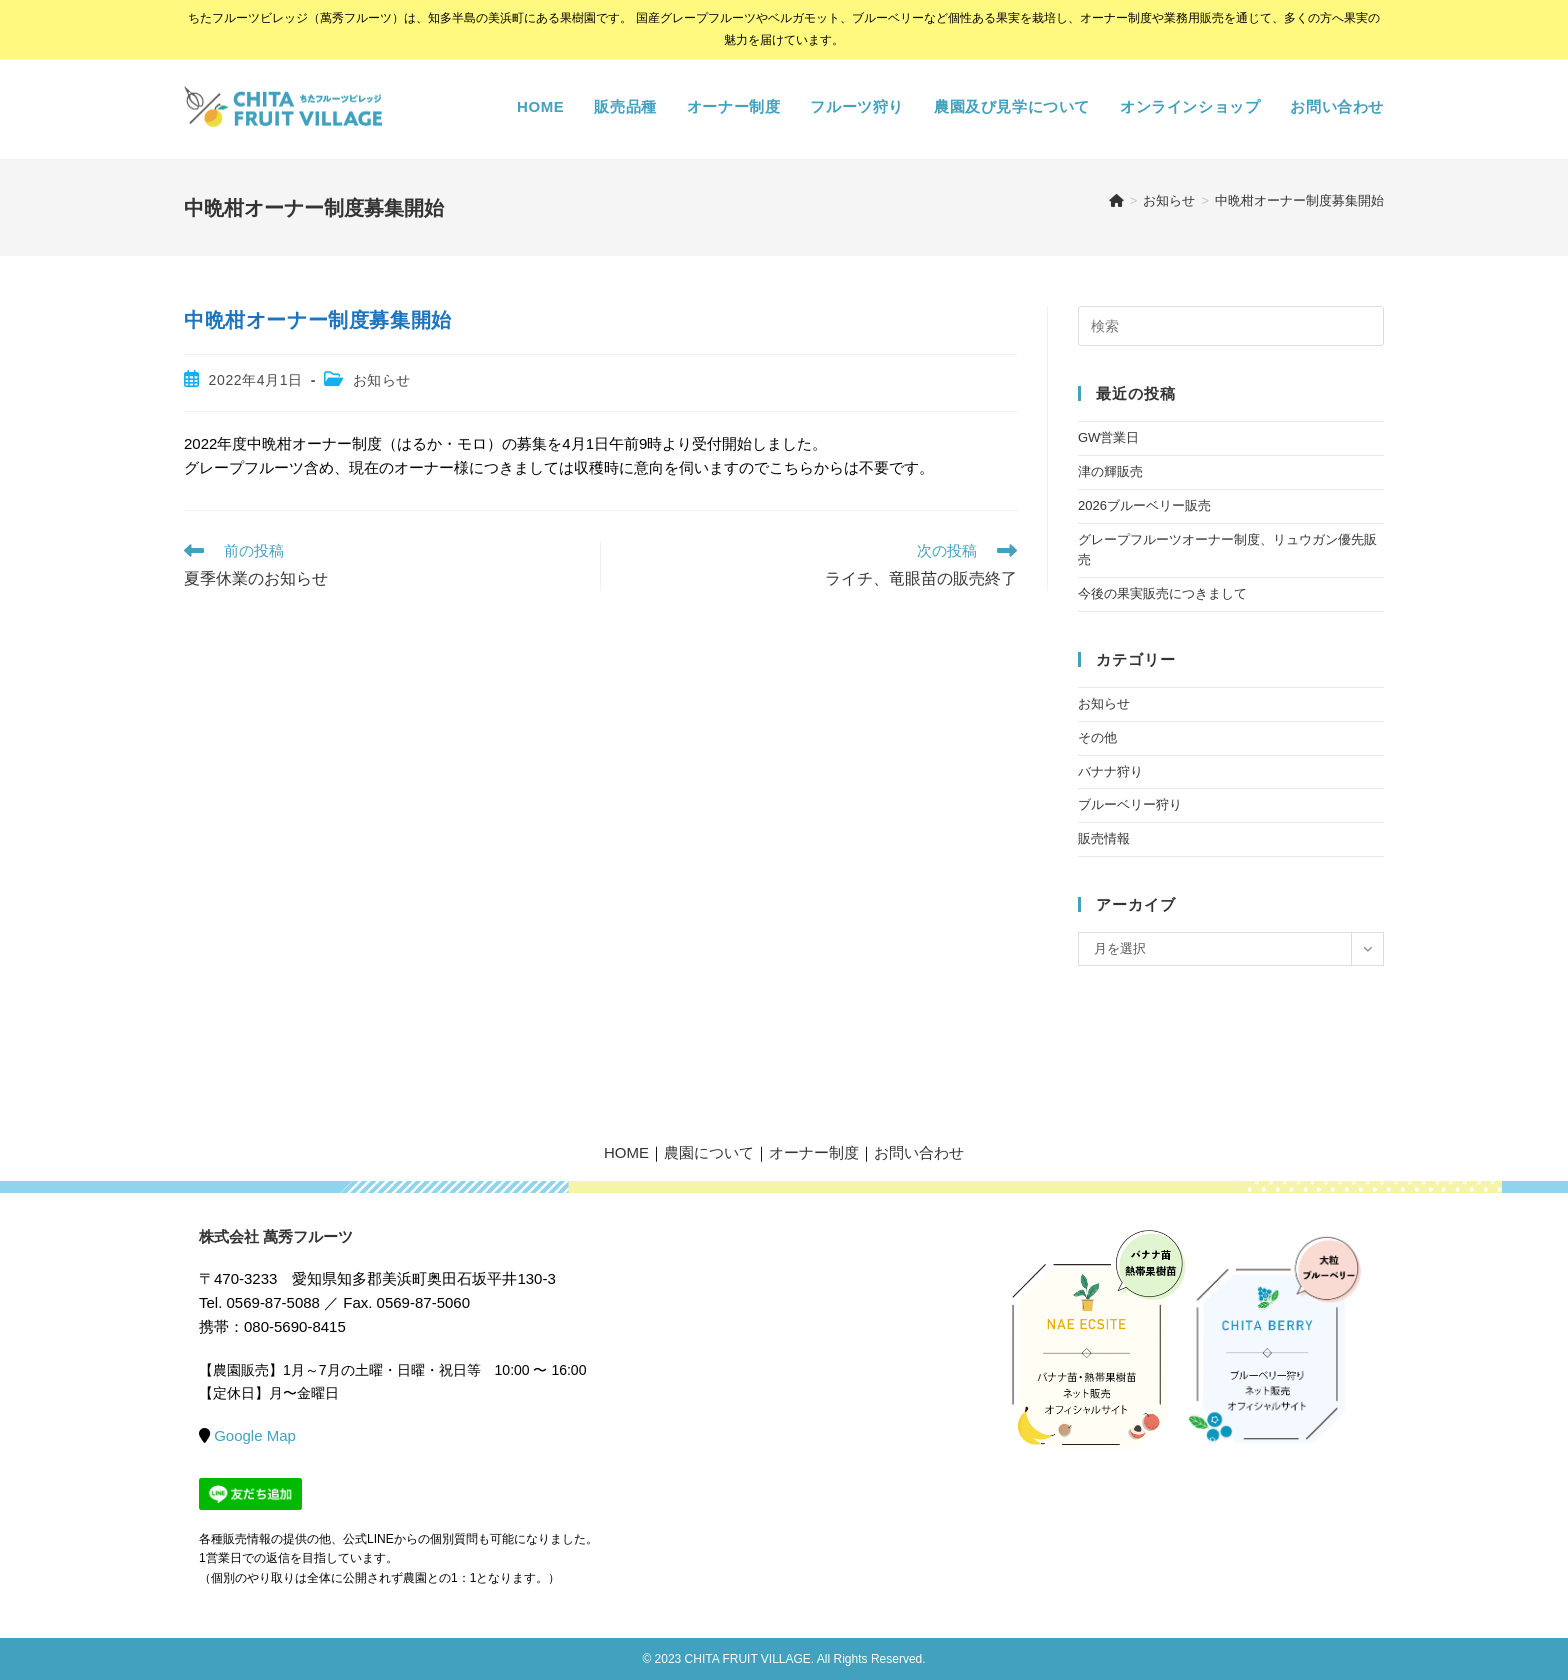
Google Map (255, 1435)
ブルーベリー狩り (1130, 804)
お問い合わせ (919, 1152)
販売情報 (1104, 838)
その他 (1097, 737)
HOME (626, 1152)
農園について (709, 1152)
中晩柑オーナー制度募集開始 (1299, 200)
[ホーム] (1116, 200)
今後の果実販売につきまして (1162, 593)
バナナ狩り (1110, 771)
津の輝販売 (1110, 471)
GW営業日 (1108, 437)
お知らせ (382, 380)
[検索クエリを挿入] (1231, 326)
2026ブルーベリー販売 (1144, 505)
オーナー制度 (814, 1152)
